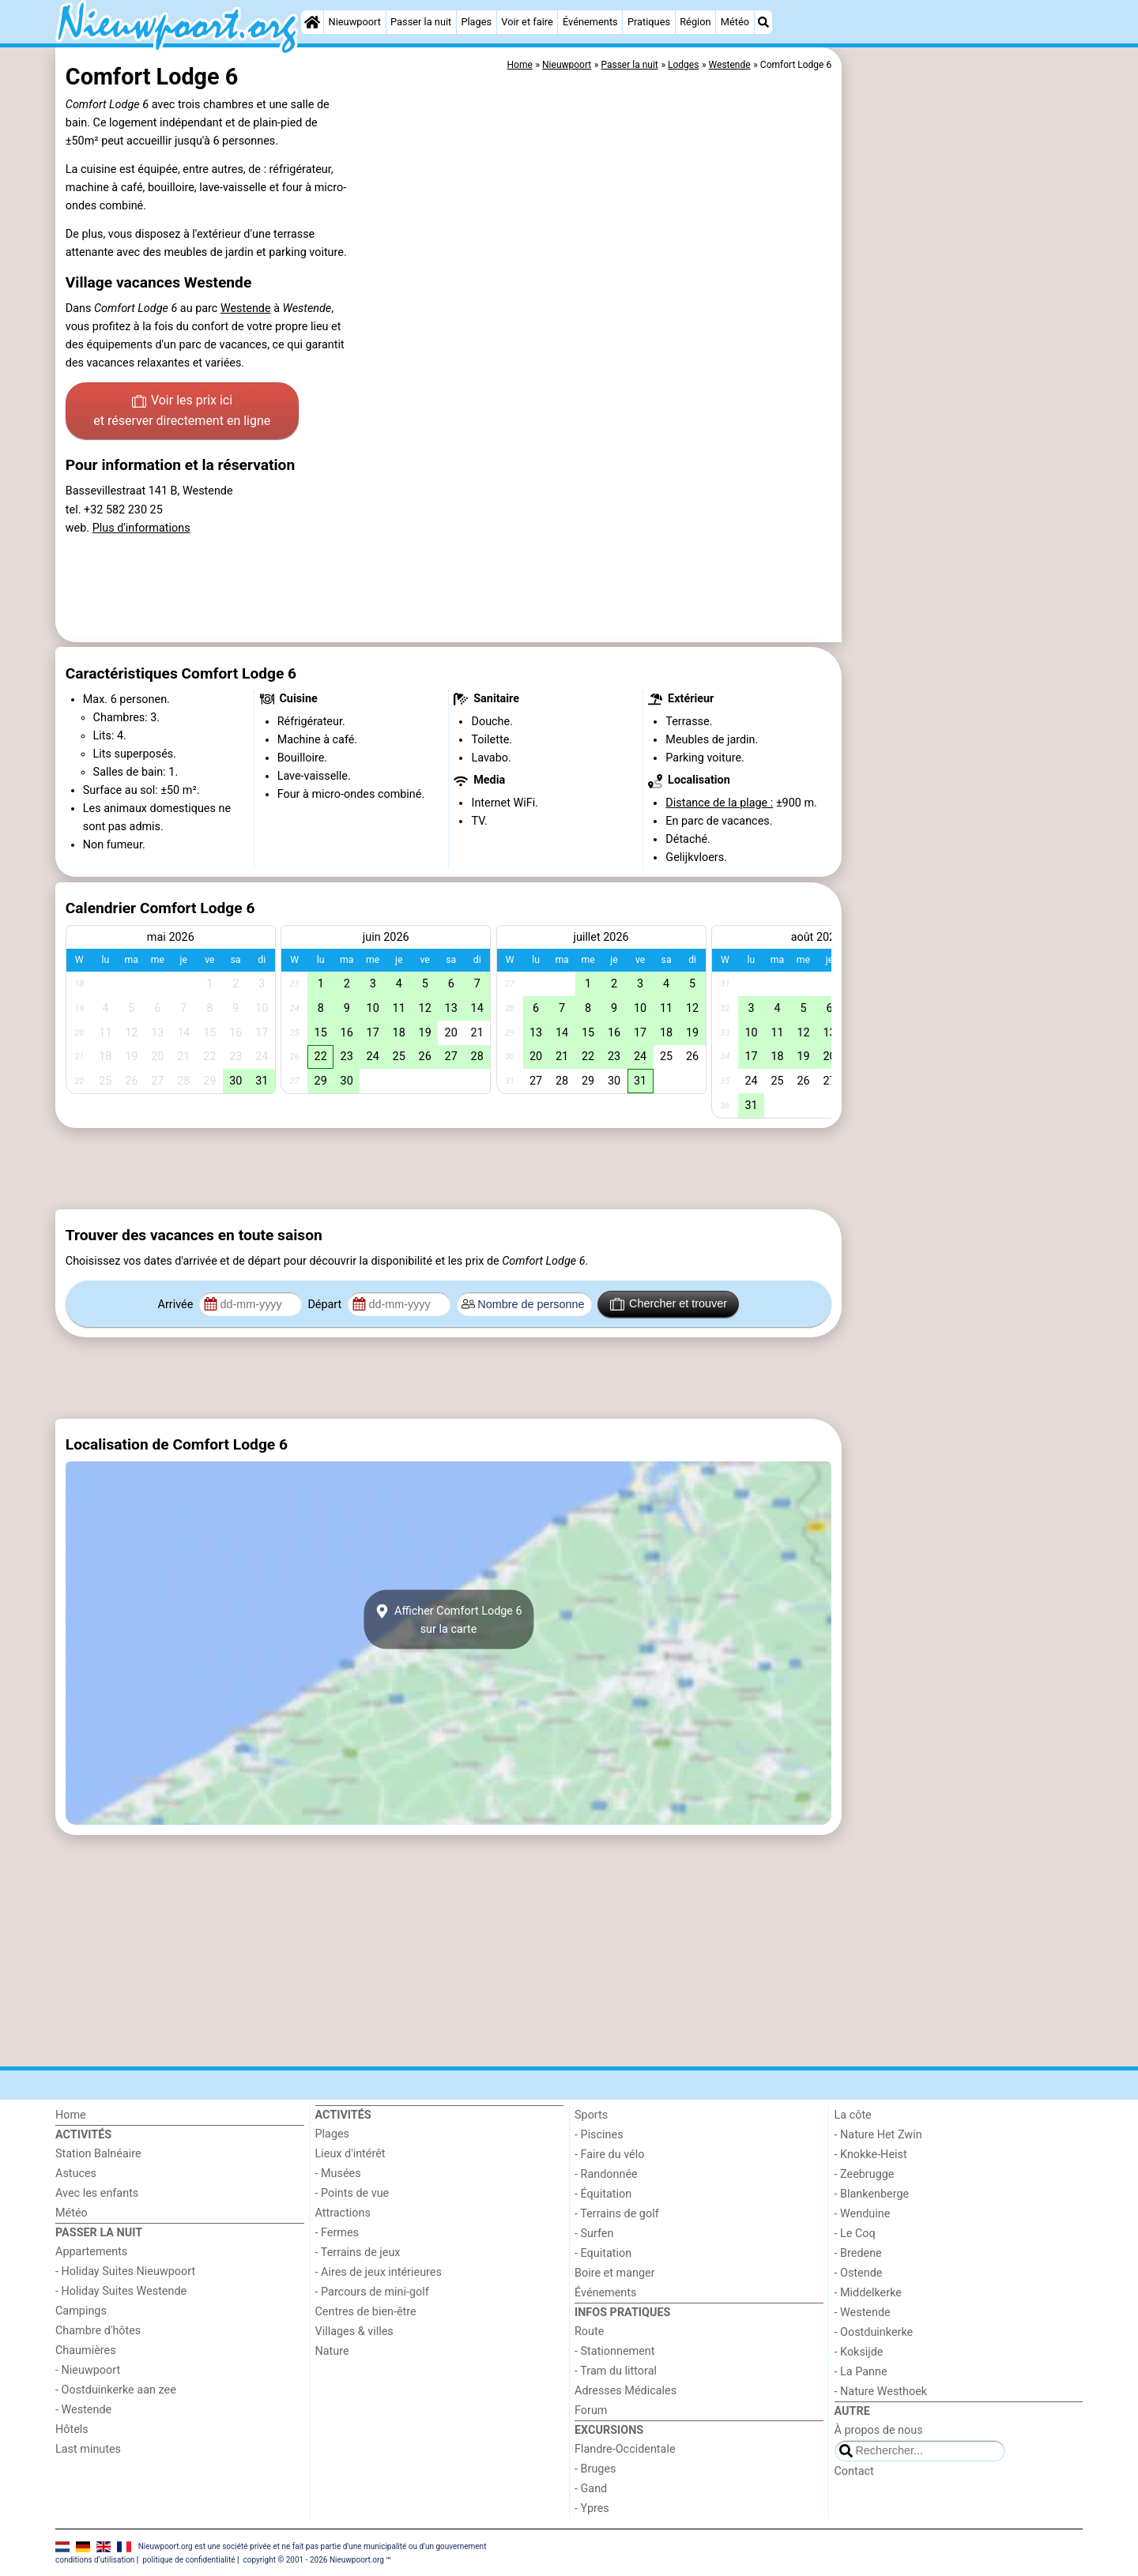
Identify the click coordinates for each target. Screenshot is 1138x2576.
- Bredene (858, 2253)
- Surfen (594, 2233)
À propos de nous (879, 2430)
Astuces (75, 2173)
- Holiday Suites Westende (121, 2291)
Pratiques (648, 22)
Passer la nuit (420, 22)
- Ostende (859, 2273)
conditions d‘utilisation (94, 2559)
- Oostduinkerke (874, 2332)
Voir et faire (526, 22)
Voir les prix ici (181, 412)
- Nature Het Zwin (878, 2135)
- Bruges (595, 2469)
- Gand (591, 2488)
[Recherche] (763, 22)
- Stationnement (614, 2351)
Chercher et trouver (668, 1304)
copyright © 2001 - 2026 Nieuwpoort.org (313, 2559)
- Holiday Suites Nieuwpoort (125, 2271)
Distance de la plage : (719, 803)
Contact (854, 2471)
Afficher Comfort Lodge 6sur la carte (448, 1619)
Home (70, 2115)
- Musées (338, 2173)
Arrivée (177, 1304)
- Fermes (337, 2232)
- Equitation (603, 2253)
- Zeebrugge (865, 2174)
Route (589, 2331)
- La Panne (861, 2372)
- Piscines (599, 2135)
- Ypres (592, 2508)
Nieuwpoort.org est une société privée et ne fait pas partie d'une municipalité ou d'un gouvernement (312, 2545)
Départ (326, 1304)
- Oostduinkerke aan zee (115, 2390)
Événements (590, 22)
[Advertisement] (964, 411)
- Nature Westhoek (881, 2391)
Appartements (91, 2251)
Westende (245, 308)
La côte (853, 2115)
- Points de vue (352, 2193)
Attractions (343, 2213)
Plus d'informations (141, 528)
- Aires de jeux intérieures (378, 2272)
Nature (332, 2351)
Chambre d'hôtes (98, 2330)
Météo (735, 22)
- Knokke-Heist (871, 2154)
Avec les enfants (96, 2193)
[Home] (312, 22)
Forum (591, 2410)
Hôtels (72, 2429)
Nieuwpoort (355, 22)
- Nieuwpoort (87, 2370)
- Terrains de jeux (358, 2252)
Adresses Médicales (625, 2390)
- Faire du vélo (609, 2154)
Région (695, 22)
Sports (591, 2115)
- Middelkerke (868, 2293)
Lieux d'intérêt (350, 2153)
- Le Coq (855, 2233)
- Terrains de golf (617, 2214)
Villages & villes (354, 2331)
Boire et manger (615, 2273)
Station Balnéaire (98, 2153)
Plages (476, 22)
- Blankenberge (872, 2194)
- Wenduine (863, 2214)
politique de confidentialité (188, 2559)
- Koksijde (859, 2352)
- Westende (83, 2409)
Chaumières (85, 2350)
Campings (81, 2311)
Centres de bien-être (365, 2311)
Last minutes (88, 2449)
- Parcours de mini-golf (372, 2292)
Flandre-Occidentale (625, 2449)
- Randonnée (606, 2174)
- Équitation (603, 2194)
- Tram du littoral (616, 2371)
